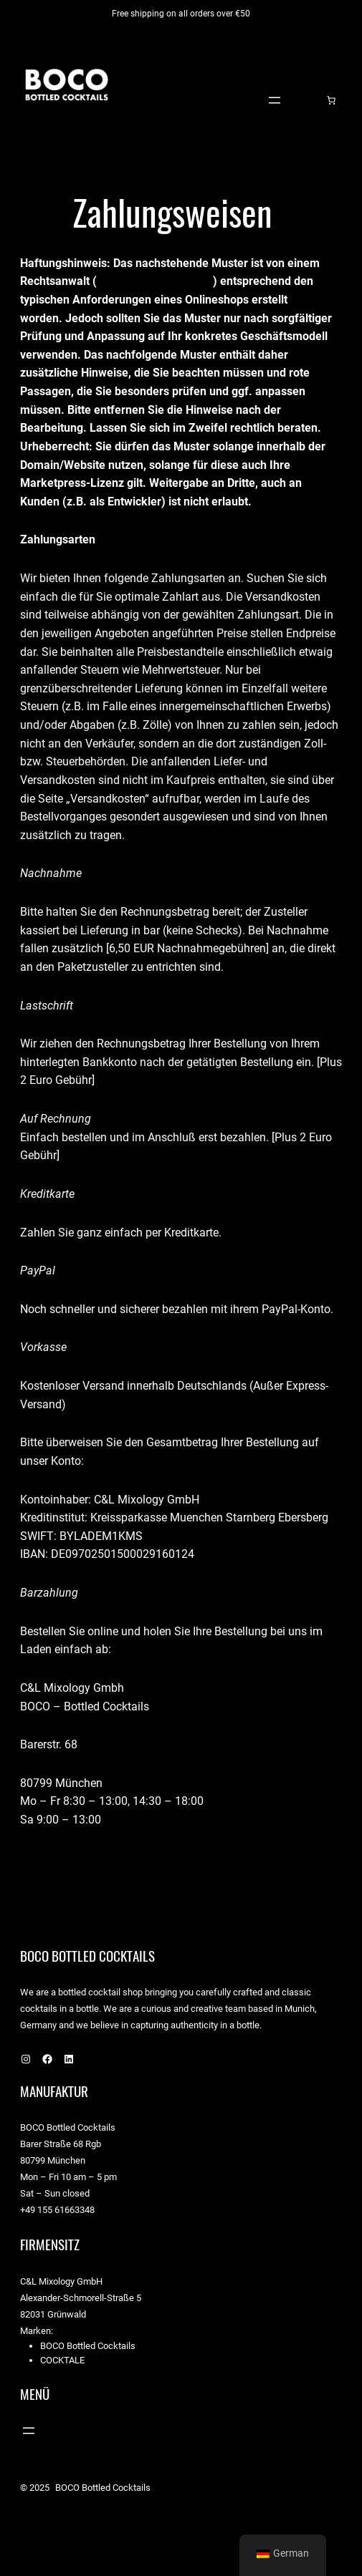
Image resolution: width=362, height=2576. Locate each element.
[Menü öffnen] (274, 100)
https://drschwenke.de (155, 281)
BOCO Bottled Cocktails (87, 156)
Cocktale (62, 2360)
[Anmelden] (309, 100)
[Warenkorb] (331, 100)
